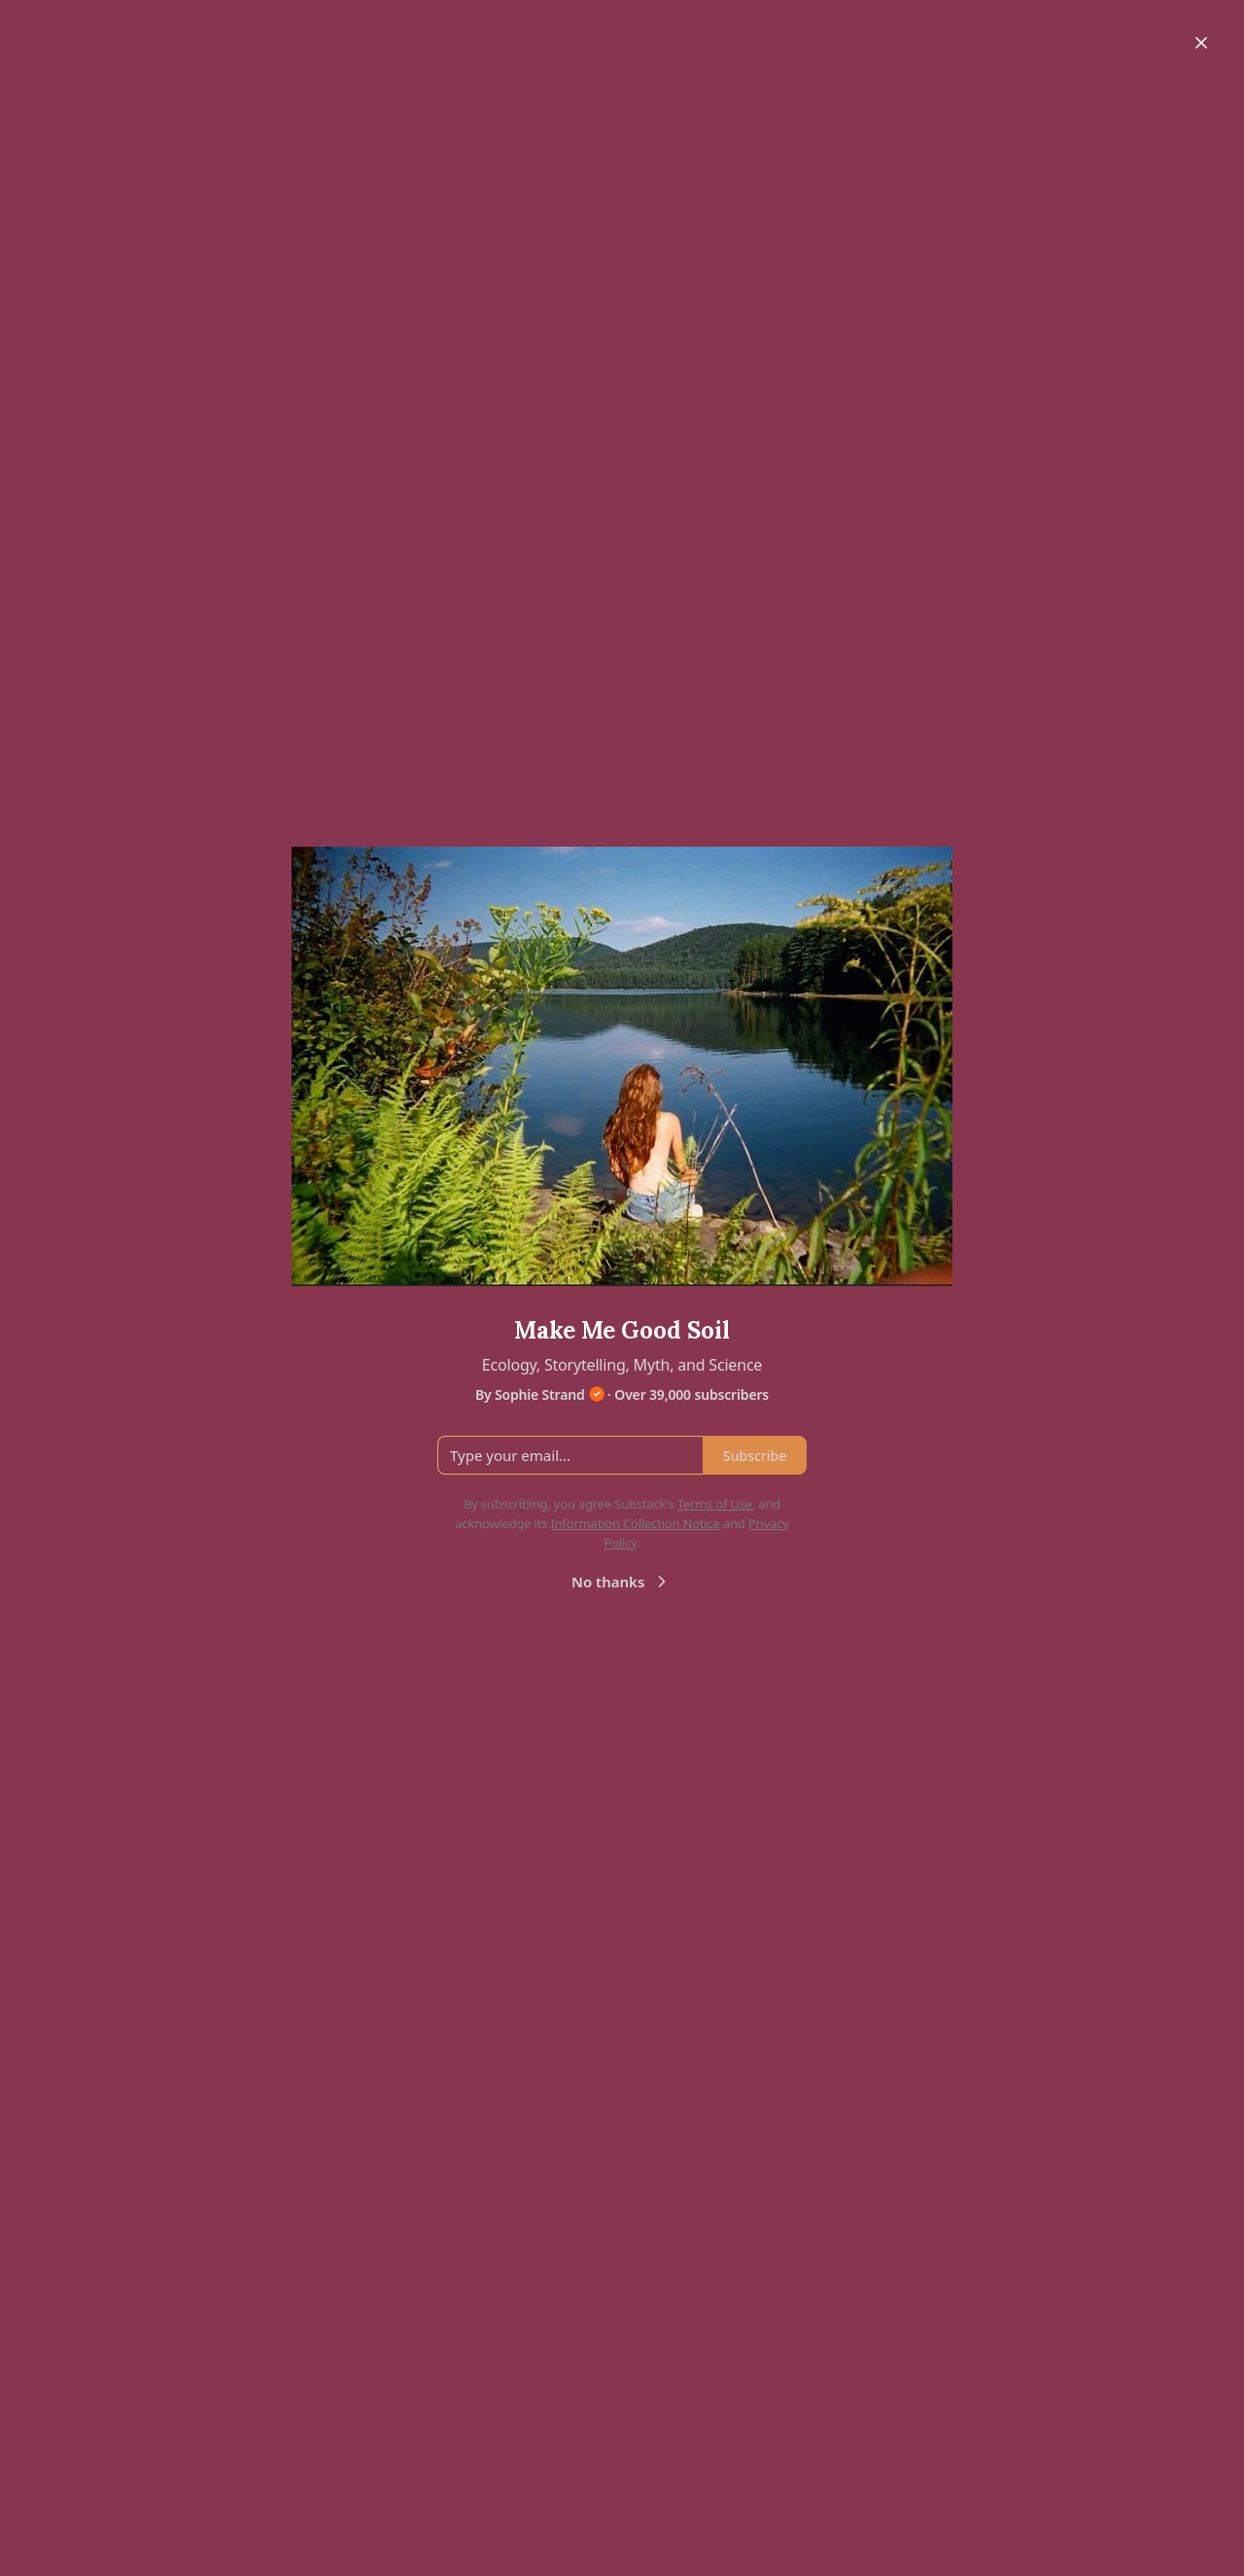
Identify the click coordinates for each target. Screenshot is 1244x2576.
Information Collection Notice (634, 1523)
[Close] (1201, 42)
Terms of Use (714, 1504)
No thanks (621, 1581)
